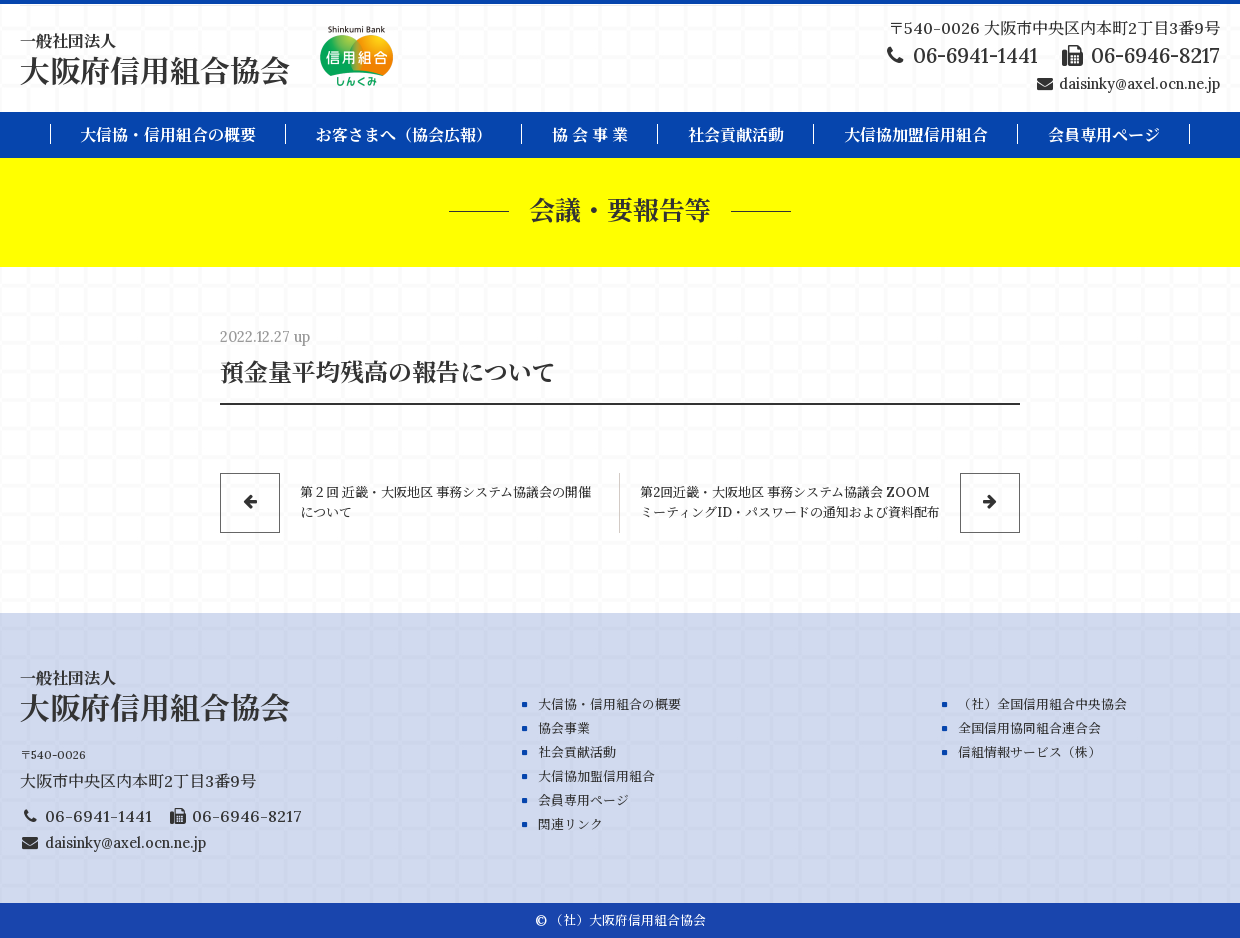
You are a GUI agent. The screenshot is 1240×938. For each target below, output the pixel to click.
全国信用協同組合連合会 (1029, 728)
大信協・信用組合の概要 (168, 135)
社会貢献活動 (736, 135)
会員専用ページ (583, 800)
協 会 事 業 (590, 135)
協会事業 (564, 728)
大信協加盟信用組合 (916, 135)
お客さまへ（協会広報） (404, 135)
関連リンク (570, 824)
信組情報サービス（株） (1029, 752)
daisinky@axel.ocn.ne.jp (1139, 84)
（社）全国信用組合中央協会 (1042, 704)
